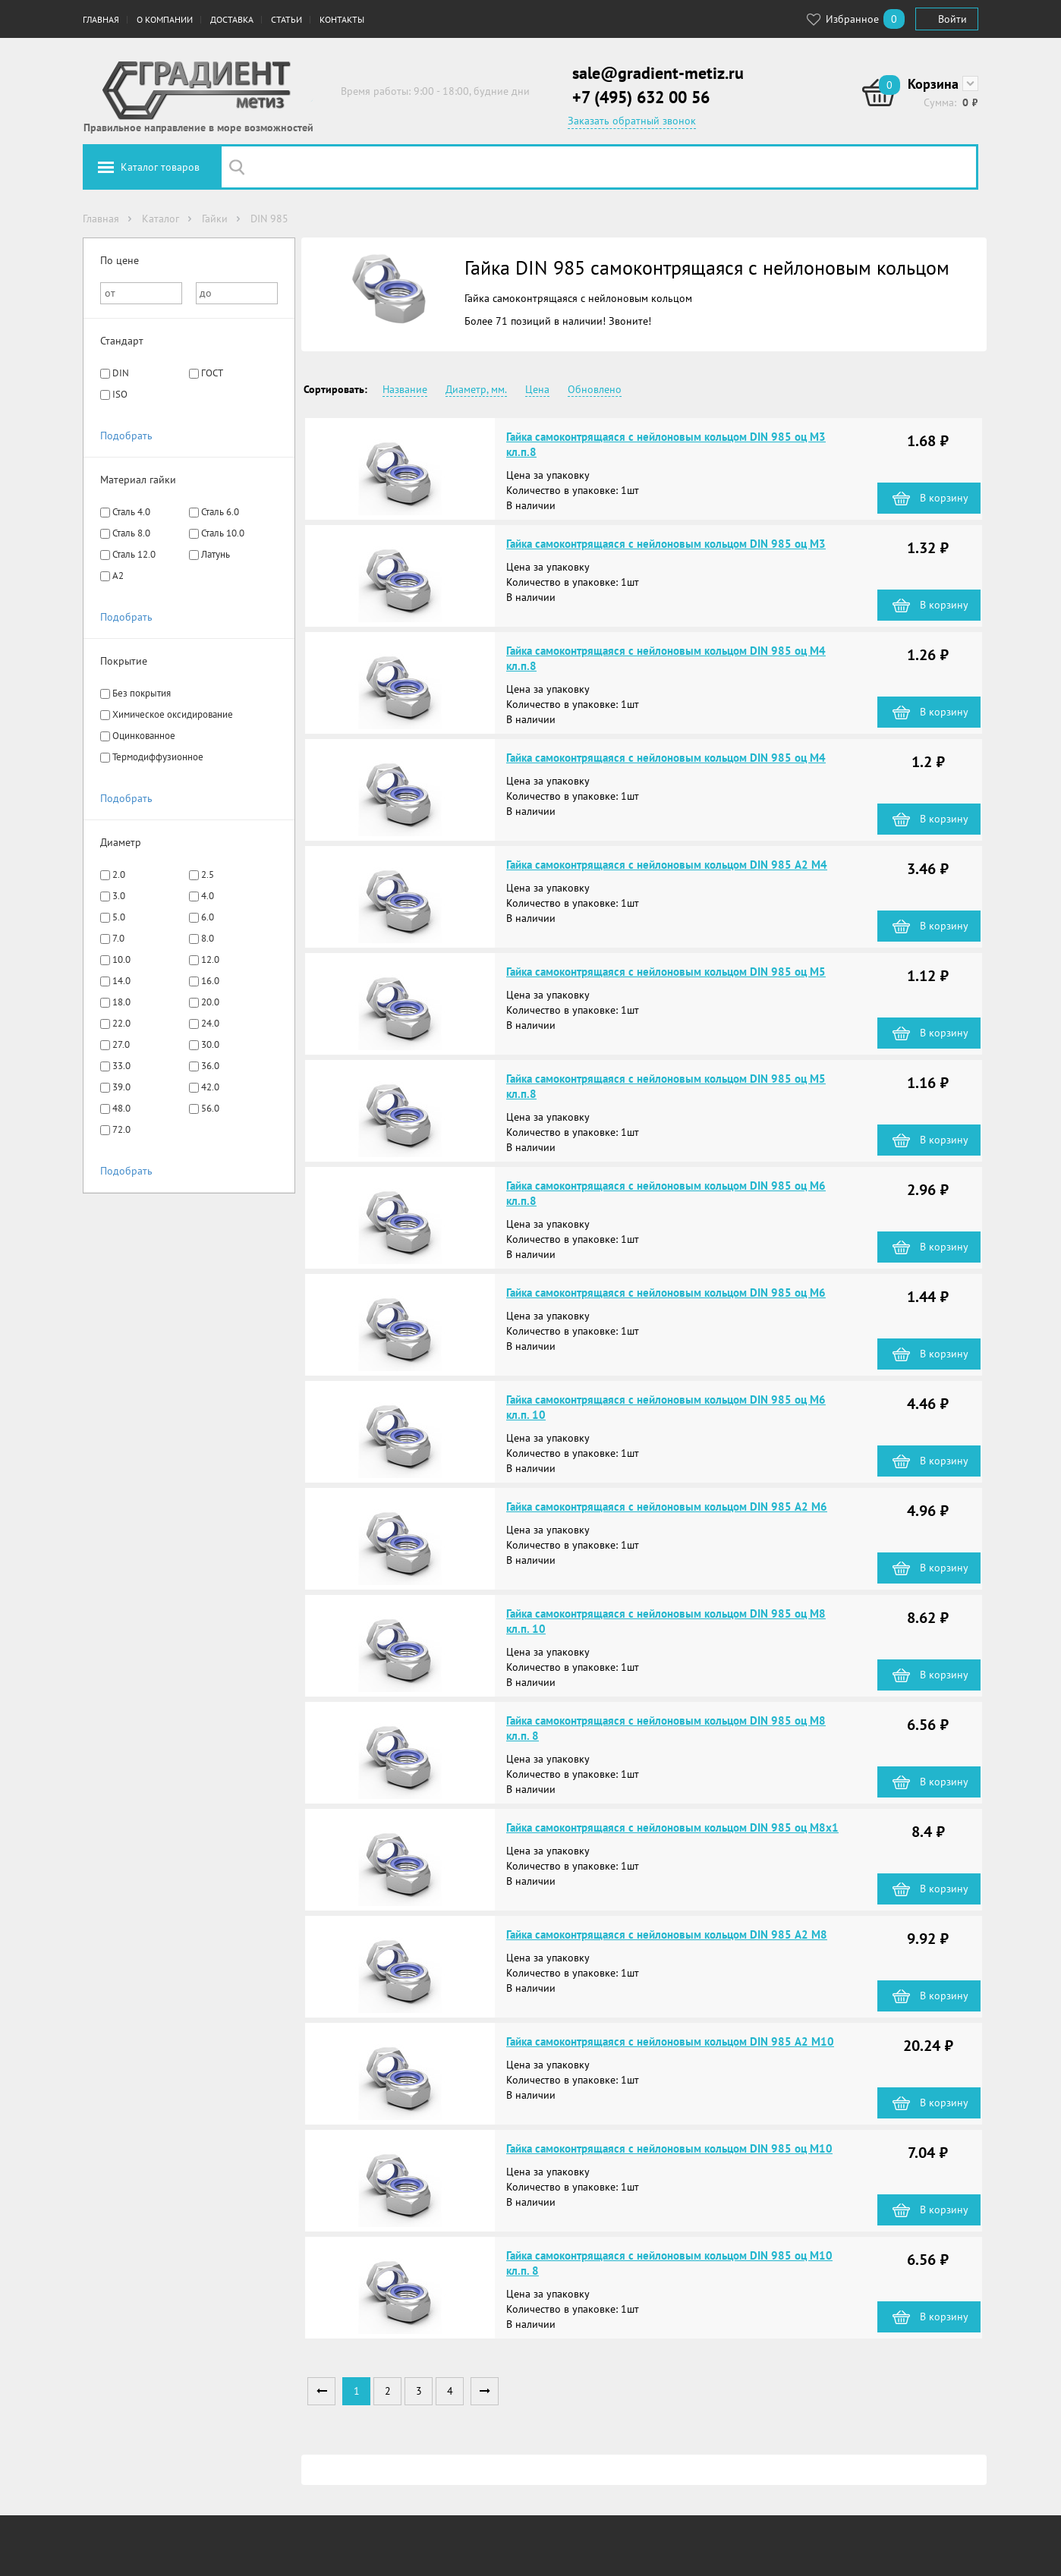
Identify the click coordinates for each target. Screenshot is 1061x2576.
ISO (120, 394)
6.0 (207, 917)
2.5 (207, 874)
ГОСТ (212, 372)
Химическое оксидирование (172, 714)
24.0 (210, 1023)
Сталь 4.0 (131, 511)
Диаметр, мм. (476, 389)
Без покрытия (141, 693)
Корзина (933, 84)
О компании (165, 19)
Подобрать (126, 435)
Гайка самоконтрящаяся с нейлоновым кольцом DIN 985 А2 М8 (666, 1934)
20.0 (210, 1001)
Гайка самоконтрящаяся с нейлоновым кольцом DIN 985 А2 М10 (670, 2041)
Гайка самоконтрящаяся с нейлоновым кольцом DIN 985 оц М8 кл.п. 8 (666, 1728)
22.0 (121, 1023)
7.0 (118, 938)
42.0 (210, 1086)
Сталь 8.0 (131, 533)
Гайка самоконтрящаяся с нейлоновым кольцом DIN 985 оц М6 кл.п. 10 (666, 1407)
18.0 (121, 1001)
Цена (537, 389)
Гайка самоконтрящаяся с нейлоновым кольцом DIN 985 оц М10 (669, 2148)
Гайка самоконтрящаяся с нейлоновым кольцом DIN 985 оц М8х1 (672, 1827)
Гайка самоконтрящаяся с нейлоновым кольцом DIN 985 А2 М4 (666, 864)
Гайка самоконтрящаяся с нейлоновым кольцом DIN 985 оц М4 (666, 757)
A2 (118, 575)
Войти (952, 19)
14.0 (121, 980)
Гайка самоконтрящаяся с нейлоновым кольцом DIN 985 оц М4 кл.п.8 (666, 658)
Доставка (231, 19)
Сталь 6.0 (220, 511)
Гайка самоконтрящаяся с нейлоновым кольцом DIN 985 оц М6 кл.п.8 (666, 1193)
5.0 (118, 917)
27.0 (121, 1044)
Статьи (286, 19)
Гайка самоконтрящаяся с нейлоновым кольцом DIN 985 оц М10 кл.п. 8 (669, 2263)
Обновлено (595, 389)
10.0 (121, 959)
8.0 (207, 938)
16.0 (210, 980)
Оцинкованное (143, 735)
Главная (101, 19)
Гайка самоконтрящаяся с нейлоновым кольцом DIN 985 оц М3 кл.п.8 (666, 444)
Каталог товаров (160, 167)
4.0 (207, 895)
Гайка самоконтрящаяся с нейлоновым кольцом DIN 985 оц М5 (666, 971)
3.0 (118, 895)
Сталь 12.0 (134, 554)
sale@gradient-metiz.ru (658, 72)
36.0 (210, 1065)
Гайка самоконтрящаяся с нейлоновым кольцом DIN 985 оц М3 (666, 543)
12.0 (210, 959)
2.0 (118, 874)
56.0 (210, 1108)
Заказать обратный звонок (632, 120)
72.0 (121, 1129)
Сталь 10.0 (222, 533)
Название (405, 389)
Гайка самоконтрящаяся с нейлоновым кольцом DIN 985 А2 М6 (666, 1506)
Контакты (342, 19)
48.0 (121, 1108)
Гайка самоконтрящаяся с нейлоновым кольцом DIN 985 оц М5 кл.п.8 (666, 1086)
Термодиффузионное (157, 756)
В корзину (944, 498)
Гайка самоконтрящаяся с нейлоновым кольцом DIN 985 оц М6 (666, 1292)
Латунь (215, 554)
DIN (120, 372)
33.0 (121, 1065)
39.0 (121, 1086)
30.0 (210, 1044)
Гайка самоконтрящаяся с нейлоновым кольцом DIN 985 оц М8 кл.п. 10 (666, 1621)
